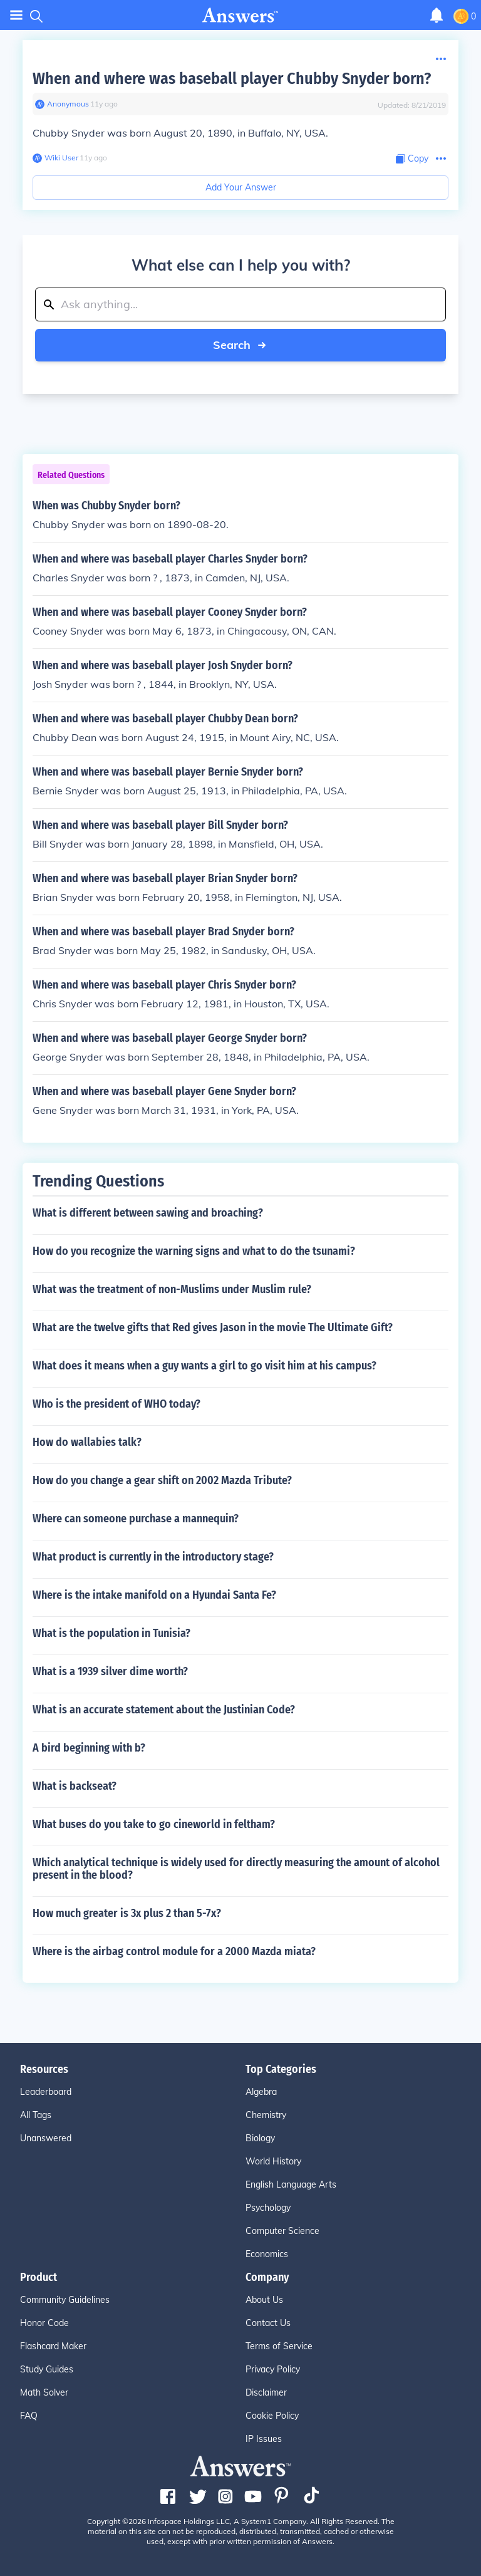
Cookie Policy (272, 2415)
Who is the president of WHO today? (116, 1404)
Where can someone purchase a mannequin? (136, 1518)
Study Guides (46, 2369)
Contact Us (268, 2323)
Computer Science (282, 2230)
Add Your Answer (240, 187)
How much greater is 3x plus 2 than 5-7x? (127, 1913)
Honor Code (44, 2323)
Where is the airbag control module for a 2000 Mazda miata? (174, 1951)
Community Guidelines (65, 2299)
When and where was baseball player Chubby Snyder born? (232, 78)
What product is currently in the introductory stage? (153, 1557)
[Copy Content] (412, 158)
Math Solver (44, 2392)
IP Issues (264, 2438)
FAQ (29, 2415)
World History (273, 2161)
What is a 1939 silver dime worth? (110, 1671)
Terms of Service (279, 2346)
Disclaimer (266, 2392)
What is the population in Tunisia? (111, 1633)
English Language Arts (291, 2184)
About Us (264, 2299)
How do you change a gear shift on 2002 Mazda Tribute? (162, 1480)
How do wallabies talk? (87, 1442)
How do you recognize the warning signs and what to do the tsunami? (194, 1251)
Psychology (268, 2207)
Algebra (261, 2091)
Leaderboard (45, 2091)
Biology (260, 2138)
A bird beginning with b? (89, 1748)
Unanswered (45, 2138)
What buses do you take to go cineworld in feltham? (154, 1824)
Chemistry (266, 2115)
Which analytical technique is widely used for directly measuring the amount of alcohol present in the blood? (236, 1869)
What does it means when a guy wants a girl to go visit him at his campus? (204, 1366)
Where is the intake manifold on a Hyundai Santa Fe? (154, 1595)
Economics (267, 2254)
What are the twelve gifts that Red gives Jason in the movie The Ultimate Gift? (213, 1327)
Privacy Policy (273, 2369)
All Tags (35, 2115)
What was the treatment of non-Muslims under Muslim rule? (172, 1289)
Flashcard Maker (53, 2346)
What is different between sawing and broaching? (148, 1213)
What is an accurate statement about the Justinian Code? (164, 1709)
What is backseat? (74, 1786)
